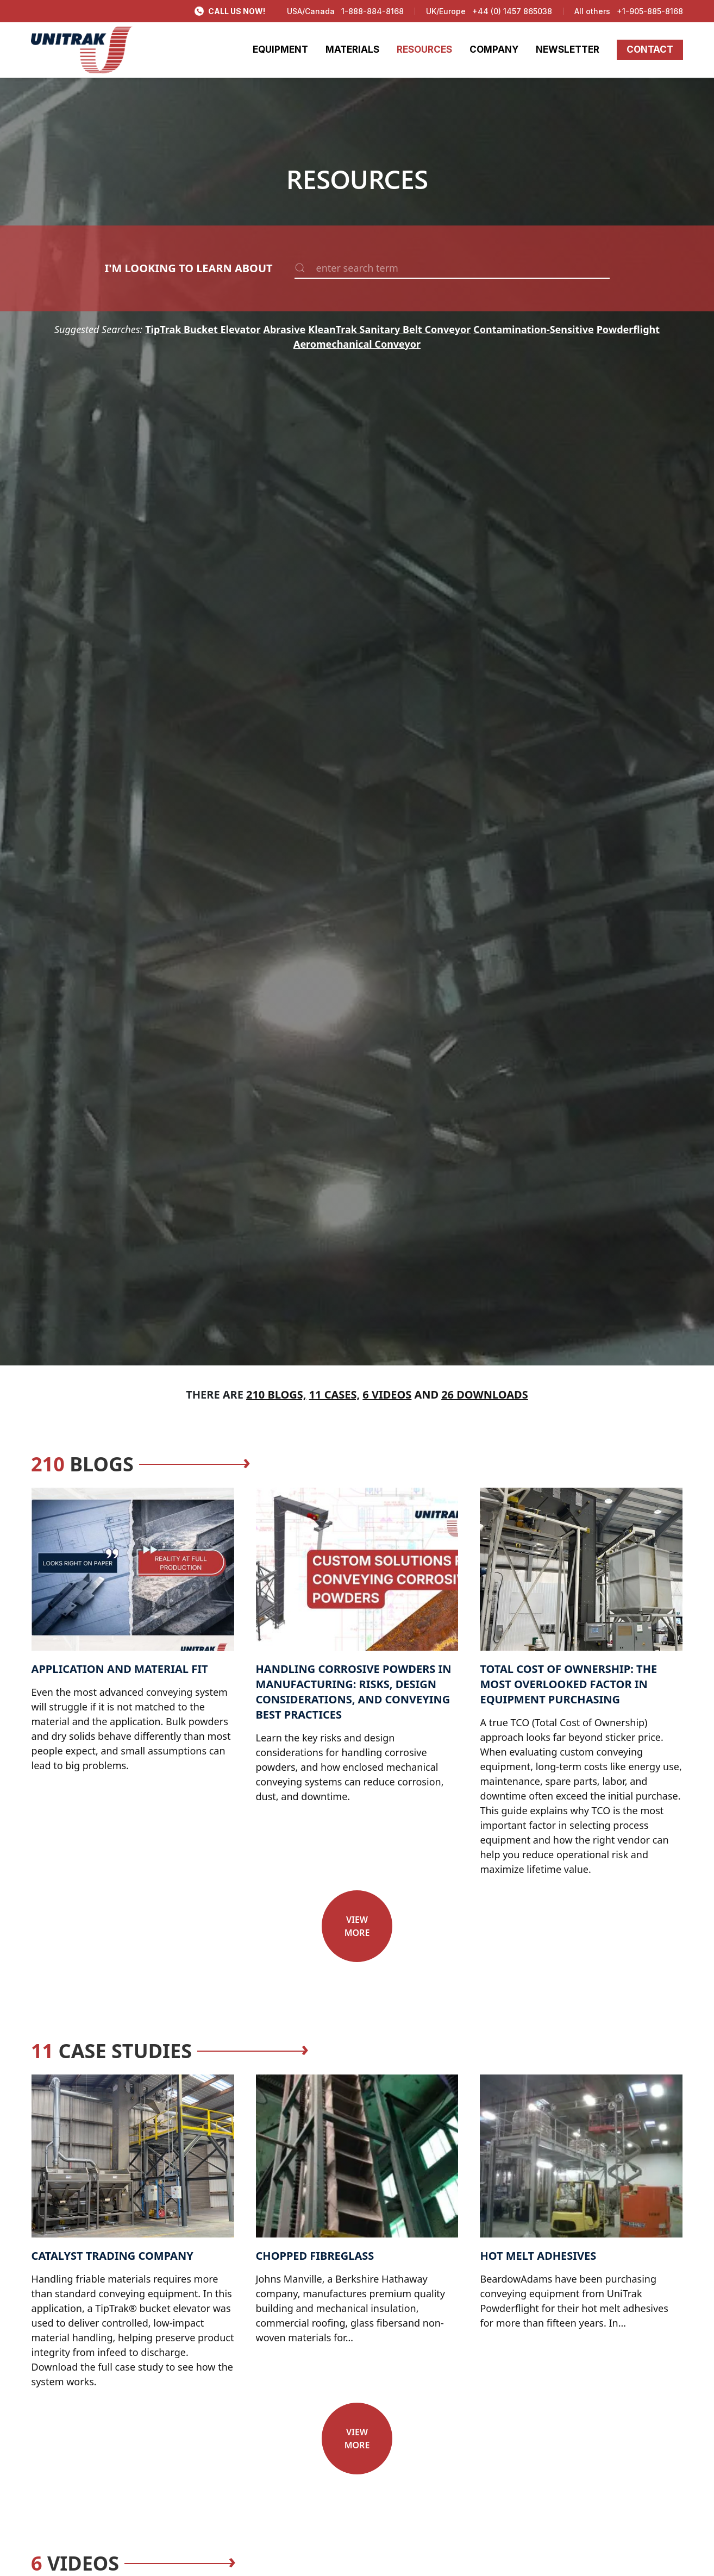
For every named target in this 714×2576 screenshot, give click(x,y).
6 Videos (386, 1394)
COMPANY (493, 49)
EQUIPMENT (280, 49)
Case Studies (111, 2051)
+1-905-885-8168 (650, 11)
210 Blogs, (276, 1394)
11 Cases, (334, 1394)
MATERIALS (352, 49)
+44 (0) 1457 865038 (512, 11)
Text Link (52, 1494)
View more (357, 1926)
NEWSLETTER (567, 49)
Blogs (82, 1464)
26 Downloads (484, 1394)
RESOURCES (424, 49)
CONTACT (650, 49)
